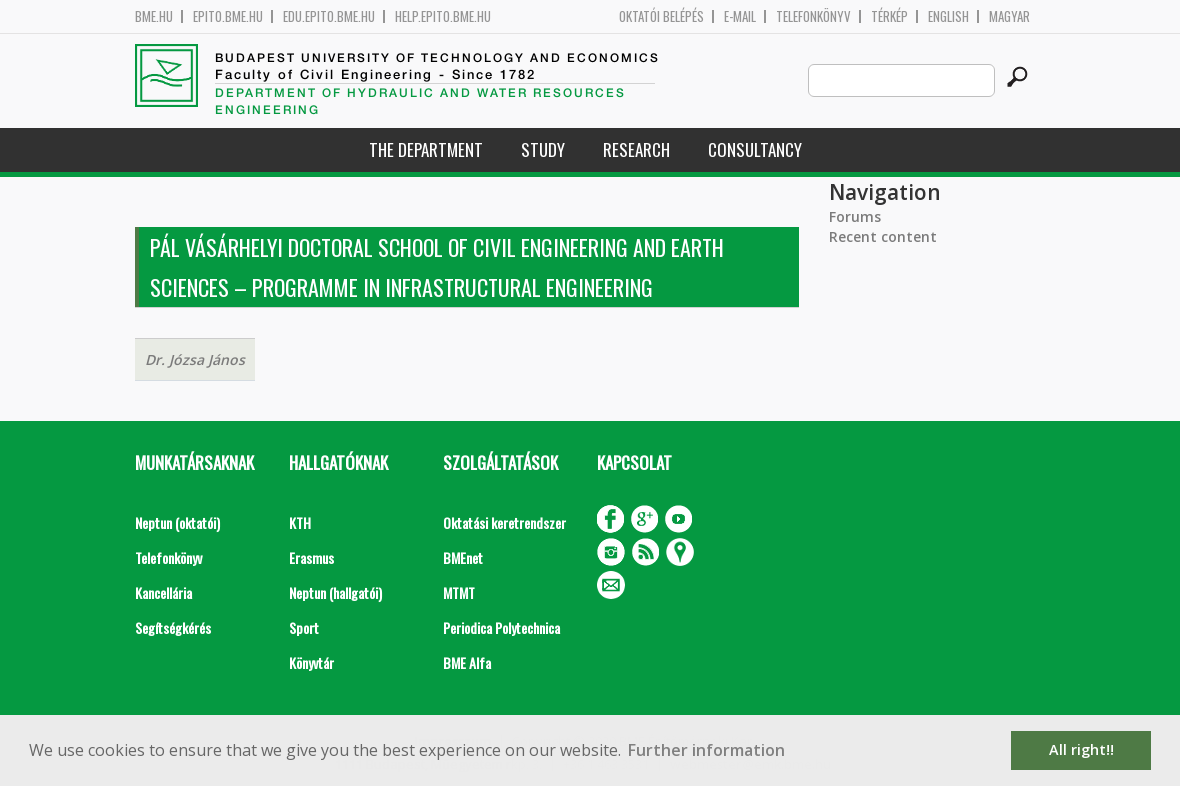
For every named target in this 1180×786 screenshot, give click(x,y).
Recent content (883, 236)
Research (636, 149)
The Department (426, 149)
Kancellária (163, 592)
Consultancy (755, 149)
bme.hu (154, 16)
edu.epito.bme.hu (329, 16)
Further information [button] (706, 750)
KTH (300, 522)
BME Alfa (467, 662)
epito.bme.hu (228, 16)
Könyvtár (311, 662)
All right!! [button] (1081, 749)
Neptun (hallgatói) (335, 592)
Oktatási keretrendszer (504, 522)
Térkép (889, 16)
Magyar (1009, 16)
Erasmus (311, 557)
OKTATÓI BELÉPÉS (661, 16)
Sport (304, 627)
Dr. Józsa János (195, 359)
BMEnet (463, 557)
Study (543, 149)
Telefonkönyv (813, 16)
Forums (855, 216)
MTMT (459, 592)
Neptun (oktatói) (177, 522)
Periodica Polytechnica (501, 627)
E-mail (740, 16)
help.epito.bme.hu (443, 16)
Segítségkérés (173, 627)
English (948, 16)
